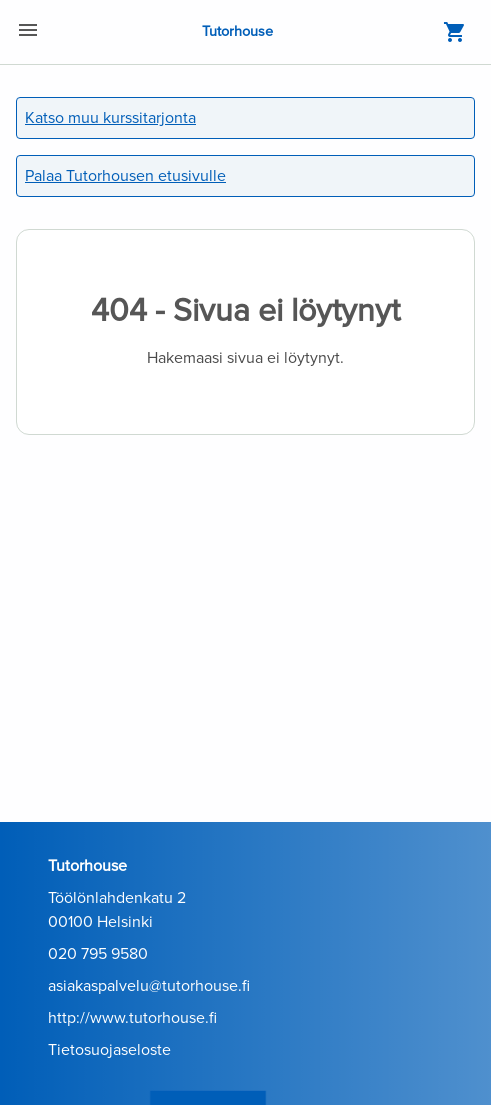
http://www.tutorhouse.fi (132, 1018)
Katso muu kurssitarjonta (110, 118)
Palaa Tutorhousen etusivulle (125, 176)
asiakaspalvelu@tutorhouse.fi (149, 986)
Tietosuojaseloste (109, 1050)
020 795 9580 (98, 954)
